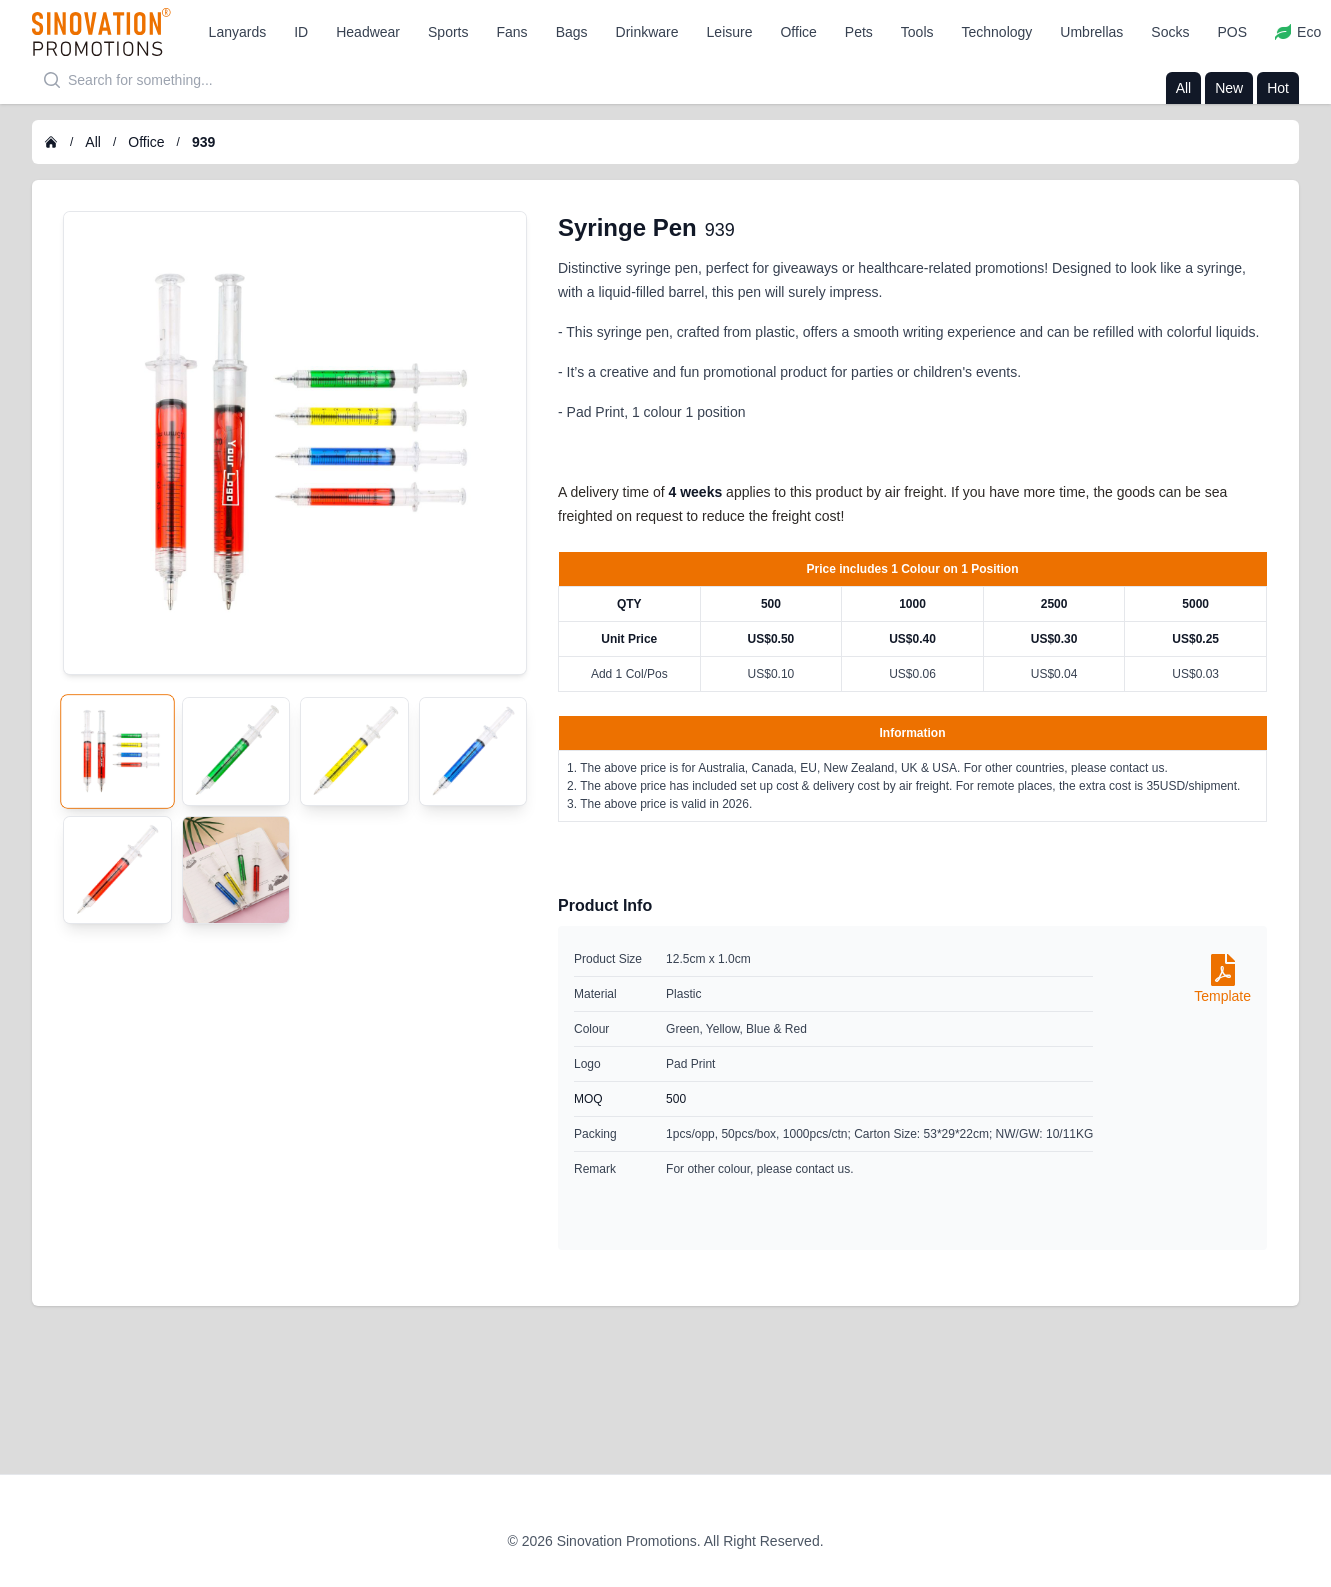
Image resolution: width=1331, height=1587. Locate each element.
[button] (238, 32)
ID (301, 32)
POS (1232, 32)
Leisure (730, 32)
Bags (572, 32)
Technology (997, 32)
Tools (917, 32)
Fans (512, 32)
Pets (859, 32)
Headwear (368, 32)
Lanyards (238, 32)
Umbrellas (1091, 32)
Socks (1170, 32)
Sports (448, 32)
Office (798, 32)
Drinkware (647, 32)
